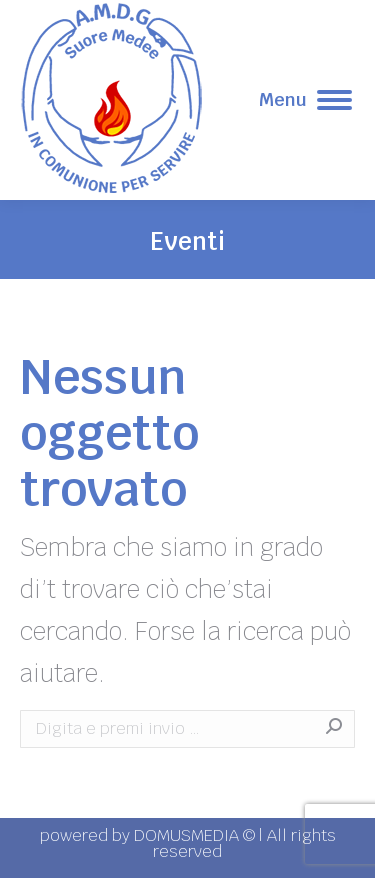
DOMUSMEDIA (188, 835)
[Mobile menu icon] (305, 100)
